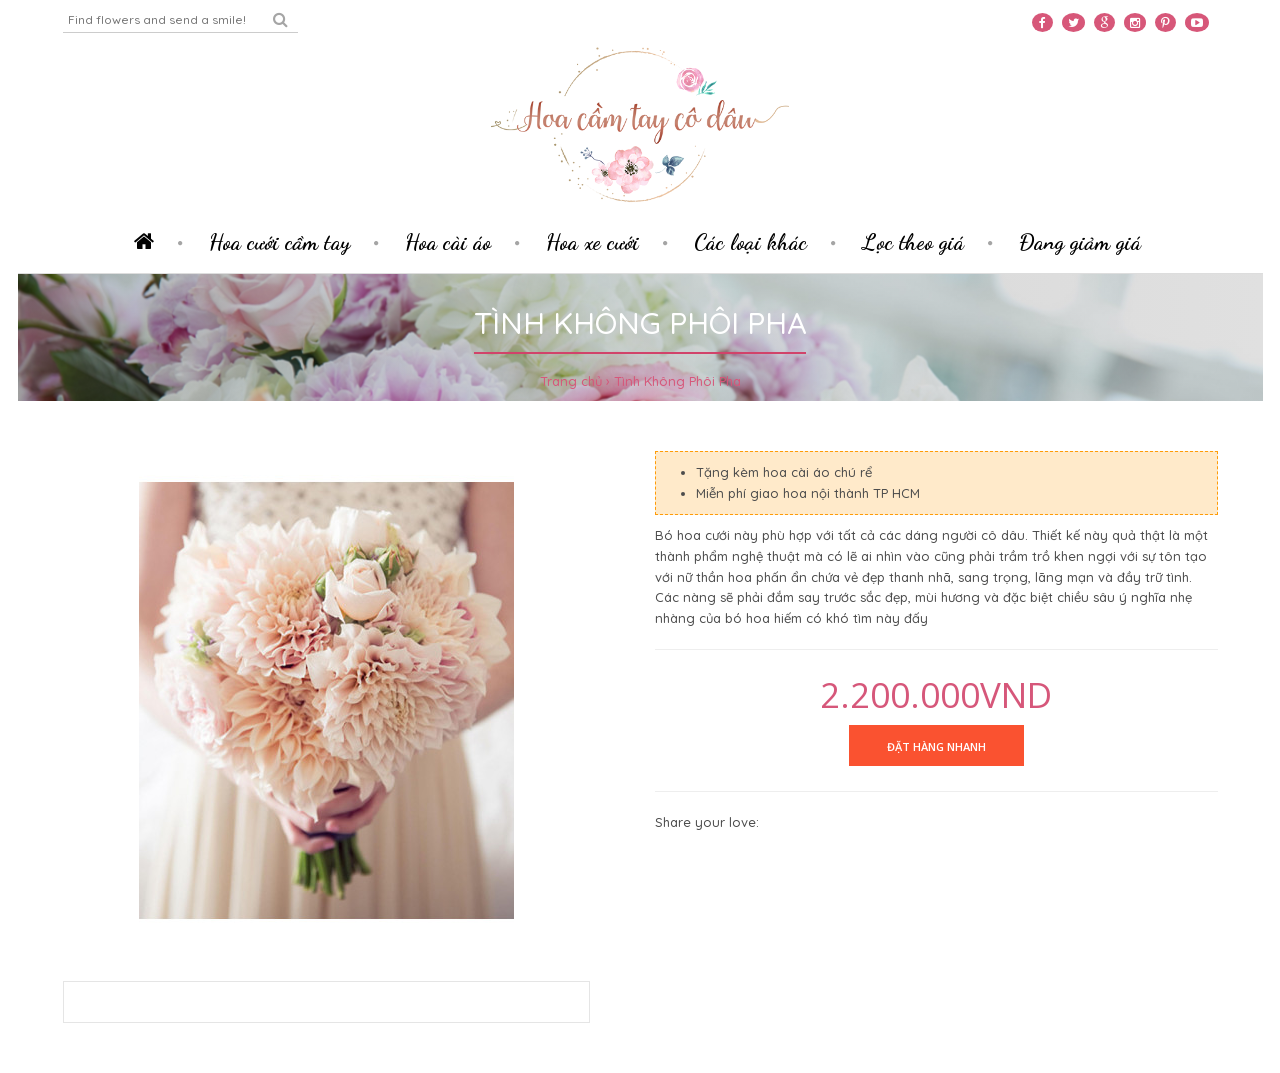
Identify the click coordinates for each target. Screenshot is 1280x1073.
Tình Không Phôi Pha (677, 381)
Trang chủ (571, 381)
